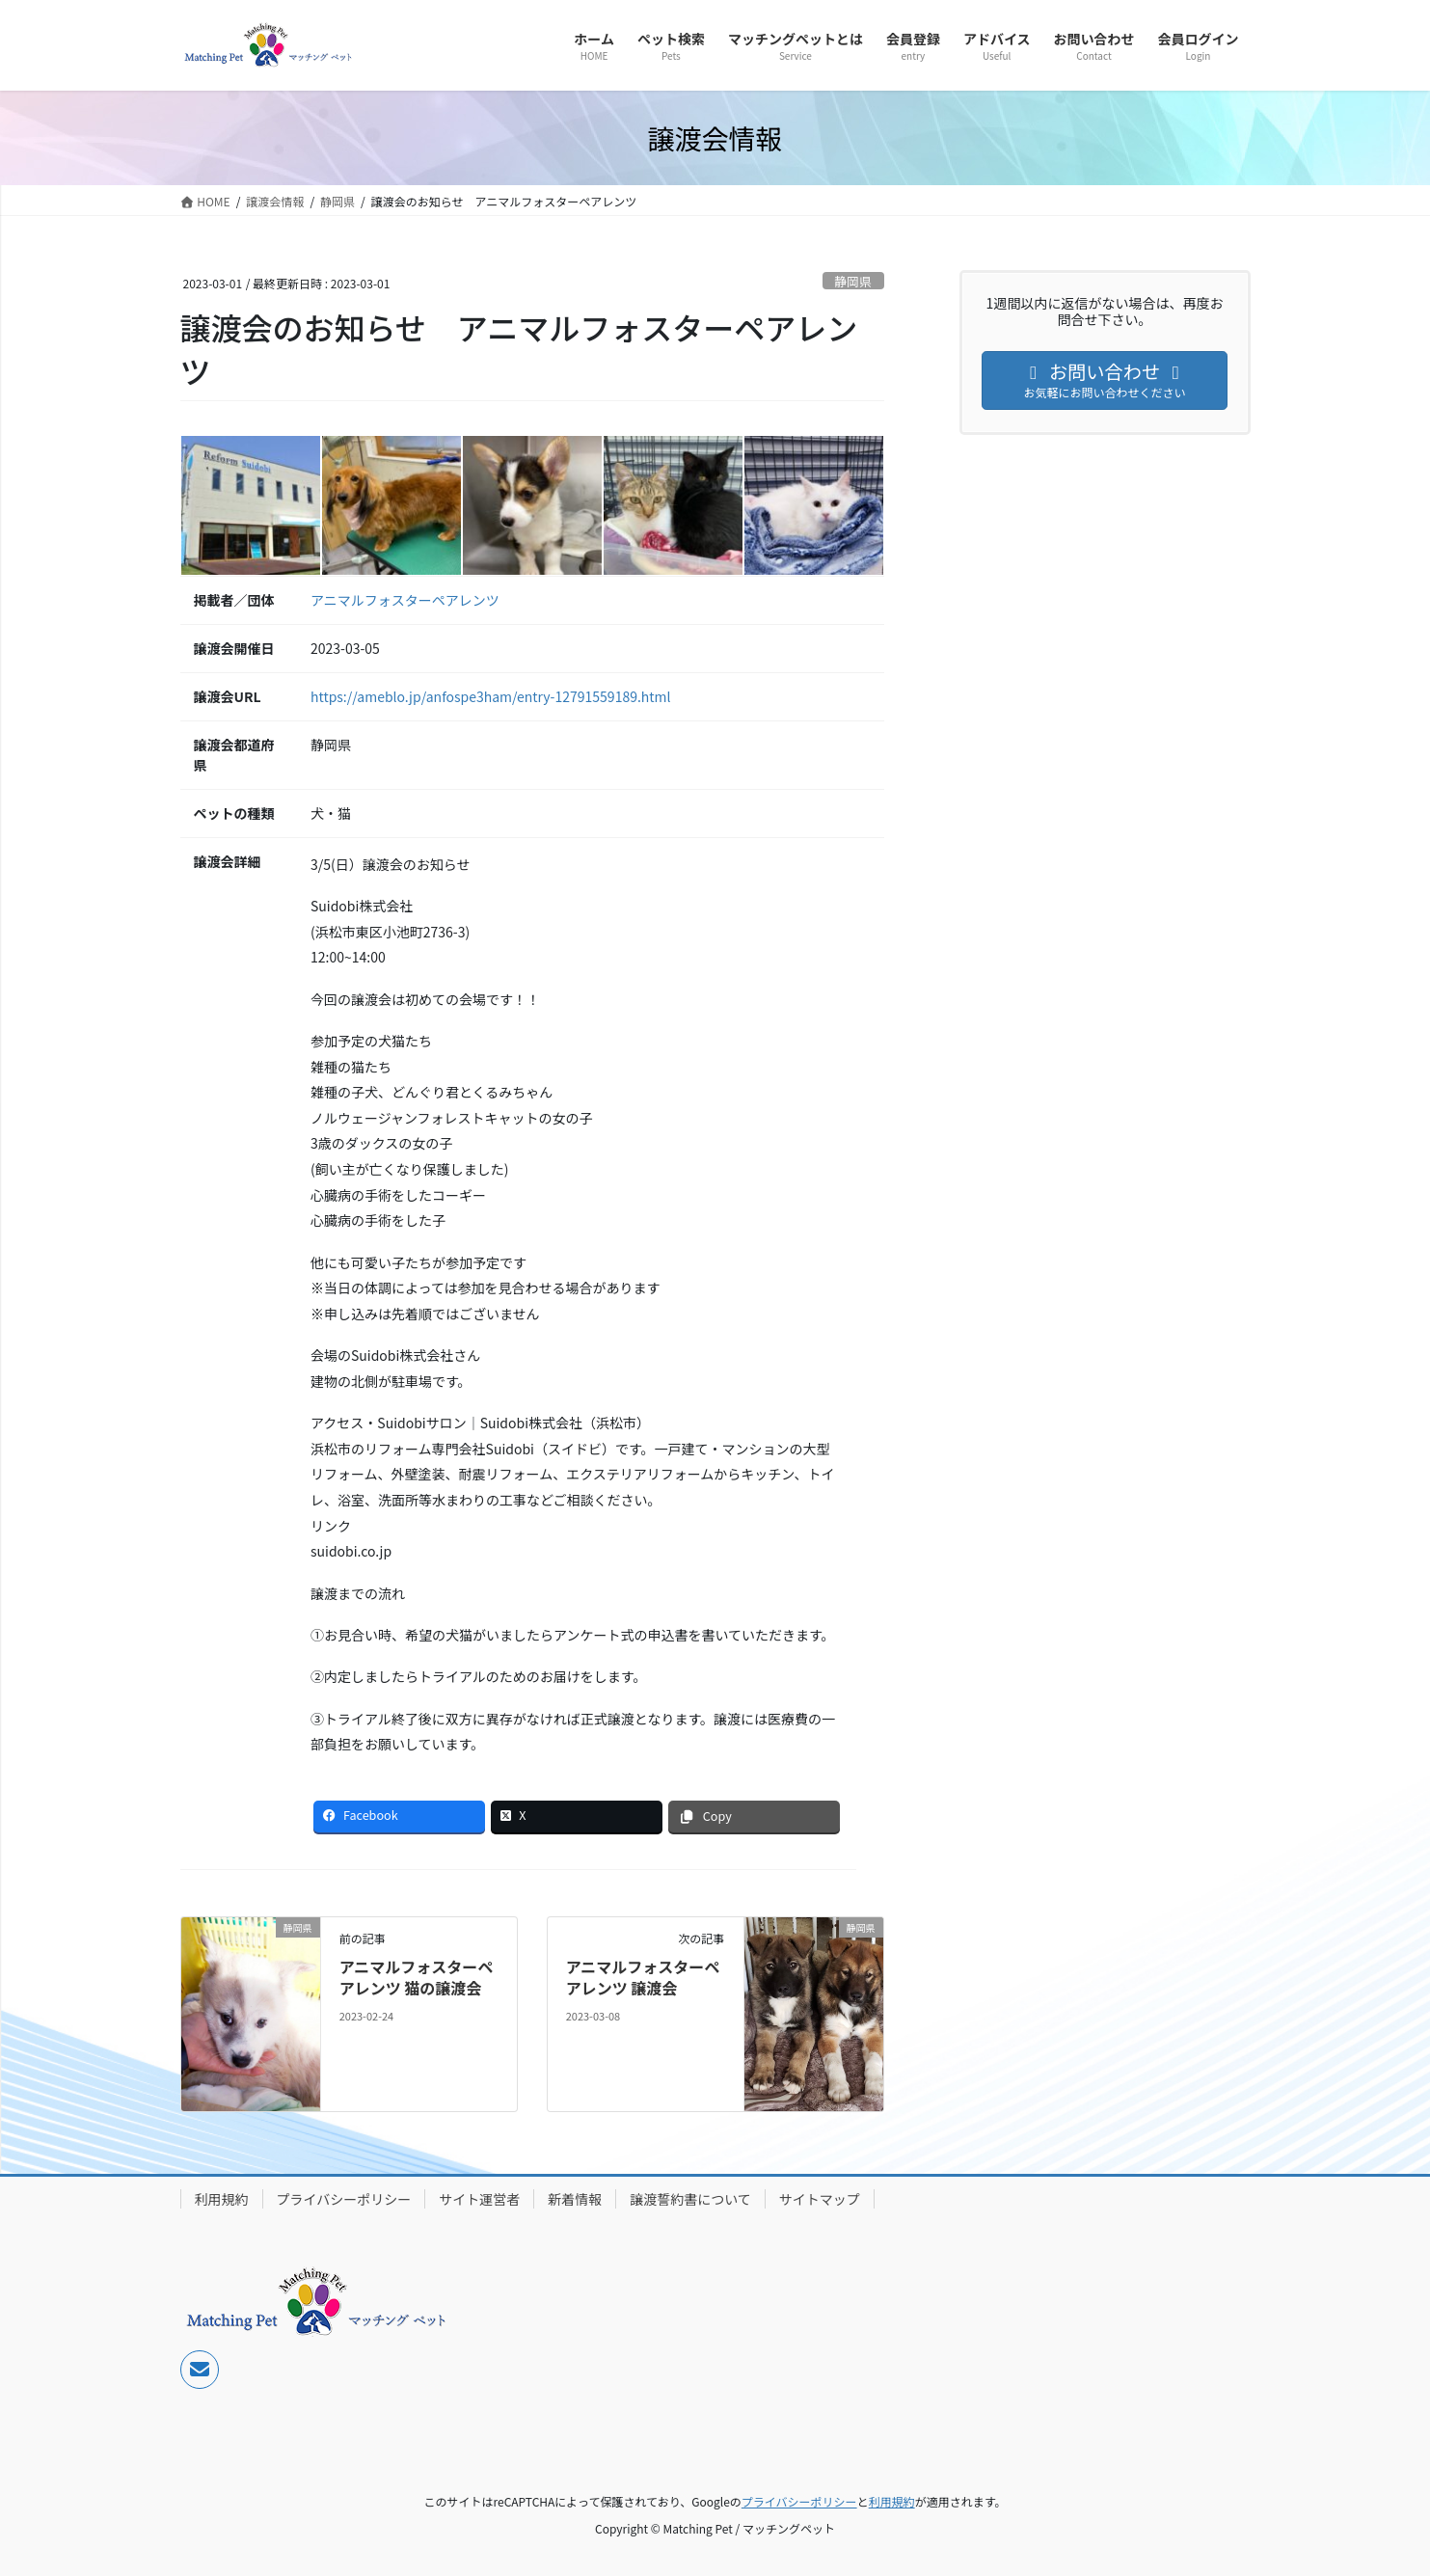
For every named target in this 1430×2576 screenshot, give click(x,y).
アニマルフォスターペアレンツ (404, 600)
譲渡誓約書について (690, 2199)
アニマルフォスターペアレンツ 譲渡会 (643, 1977)
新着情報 (575, 2199)
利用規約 (222, 2199)
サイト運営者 (479, 2199)
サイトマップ (819, 2199)
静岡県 (852, 281)
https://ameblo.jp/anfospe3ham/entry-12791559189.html (490, 696)
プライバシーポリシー (344, 2199)
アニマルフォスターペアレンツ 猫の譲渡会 (416, 1977)
